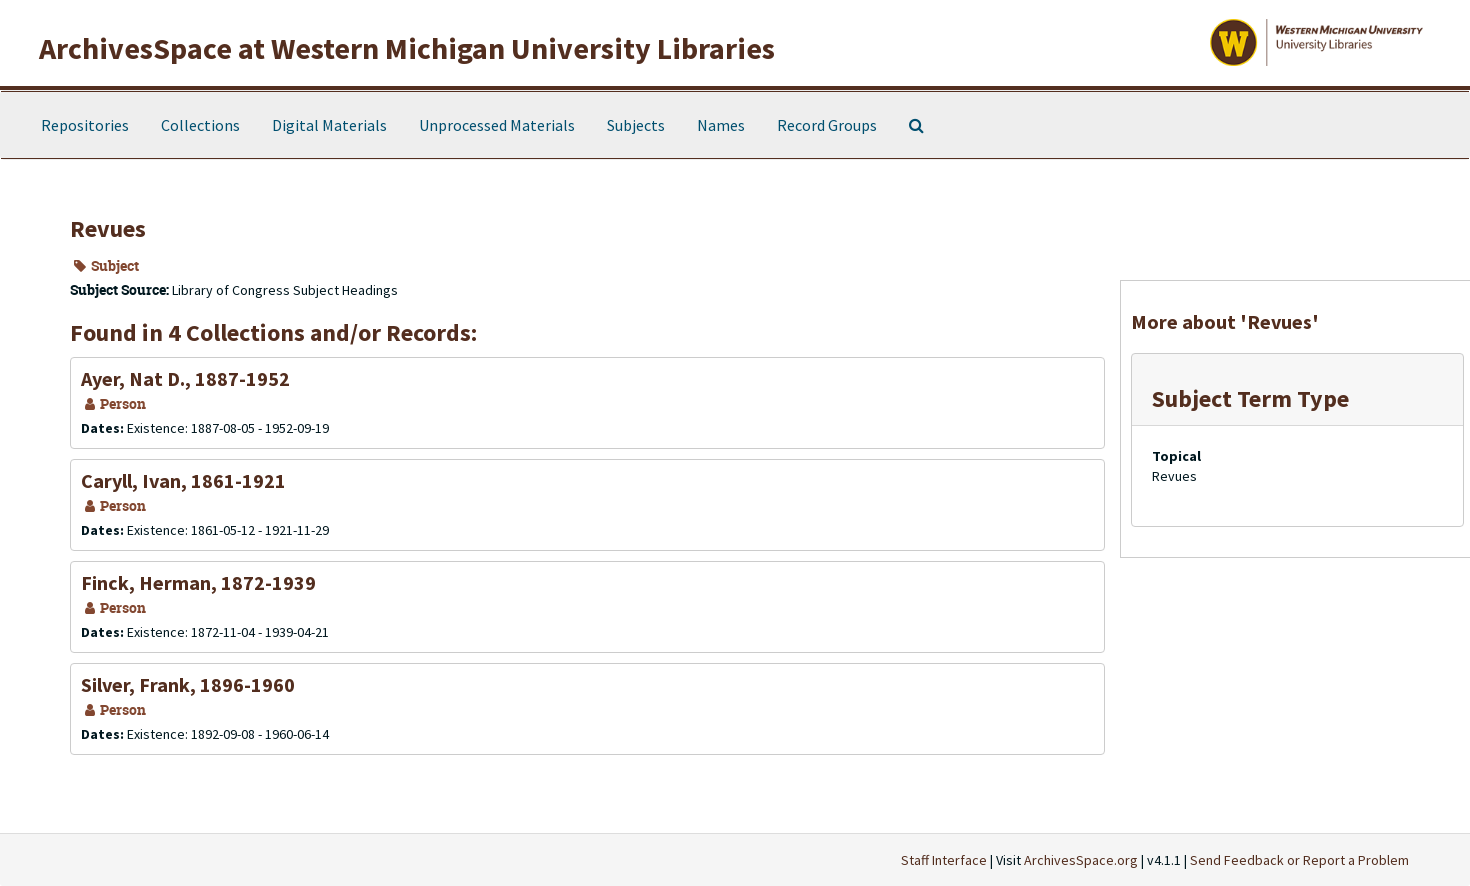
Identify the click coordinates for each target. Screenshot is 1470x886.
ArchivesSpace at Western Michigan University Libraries (407, 48)
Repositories (85, 125)
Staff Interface (944, 860)
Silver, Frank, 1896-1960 (188, 684)
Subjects (636, 125)
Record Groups (827, 125)
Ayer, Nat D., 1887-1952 (185, 378)
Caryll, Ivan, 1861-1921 (183, 480)
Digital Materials (329, 125)
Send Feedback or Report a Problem (1299, 860)
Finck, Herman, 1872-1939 (198, 582)
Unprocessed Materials (497, 125)
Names (721, 125)
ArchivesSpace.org (1081, 860)
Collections (200, 125)
